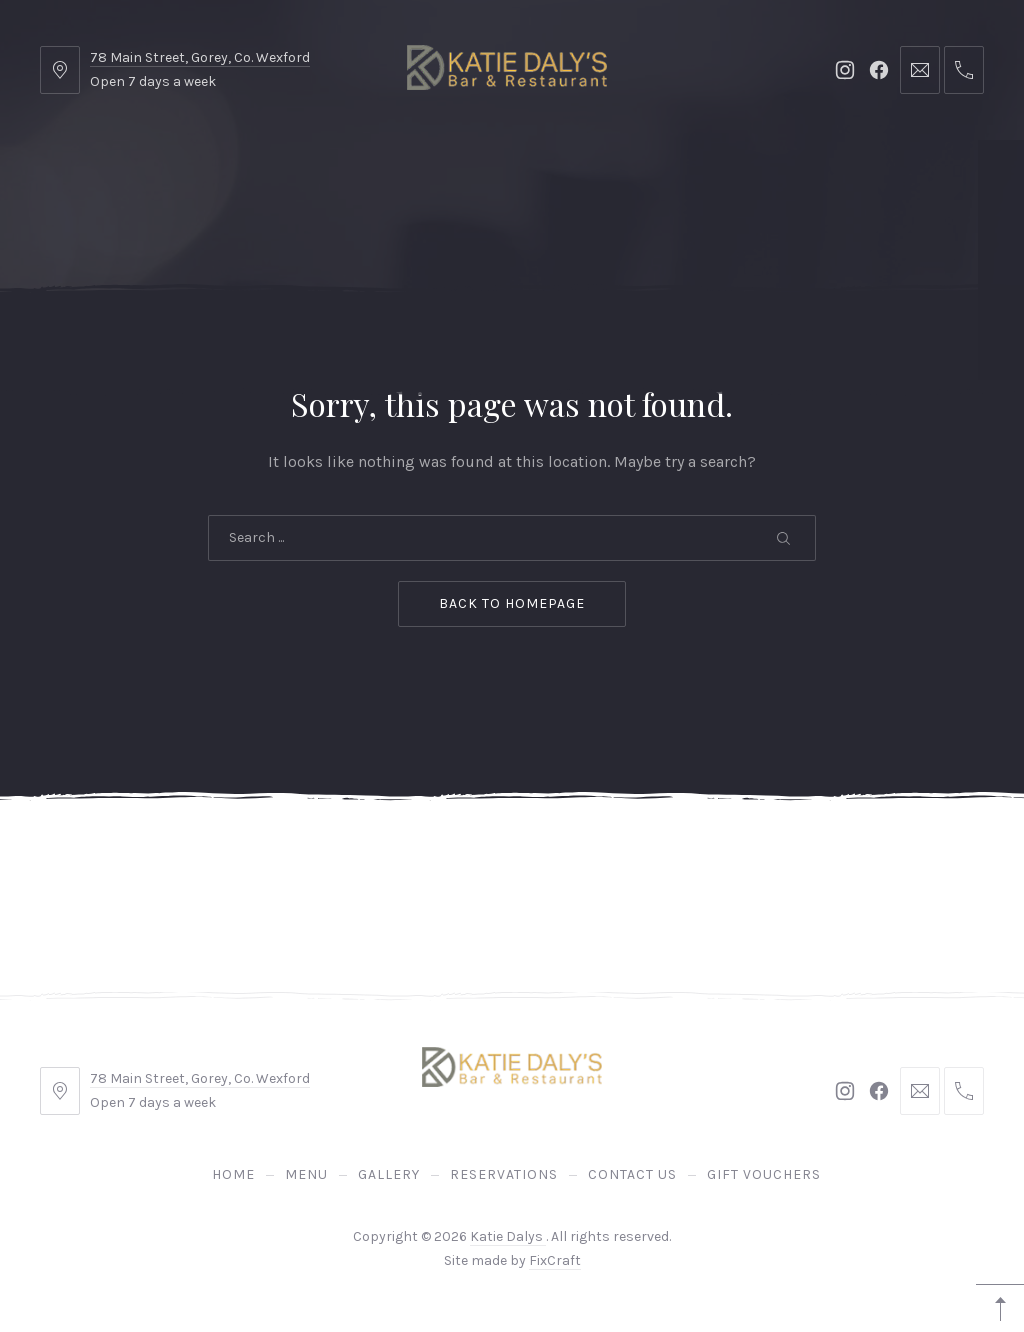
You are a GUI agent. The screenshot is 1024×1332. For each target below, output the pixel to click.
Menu (284, 179)
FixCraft (555, 1260)
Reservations (506, 179)
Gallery (379, 179)
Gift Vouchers (790, 179)
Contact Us (646, 179)
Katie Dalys (508, 1236)
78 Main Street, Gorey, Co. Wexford (200, 57)
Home (199, 179)
